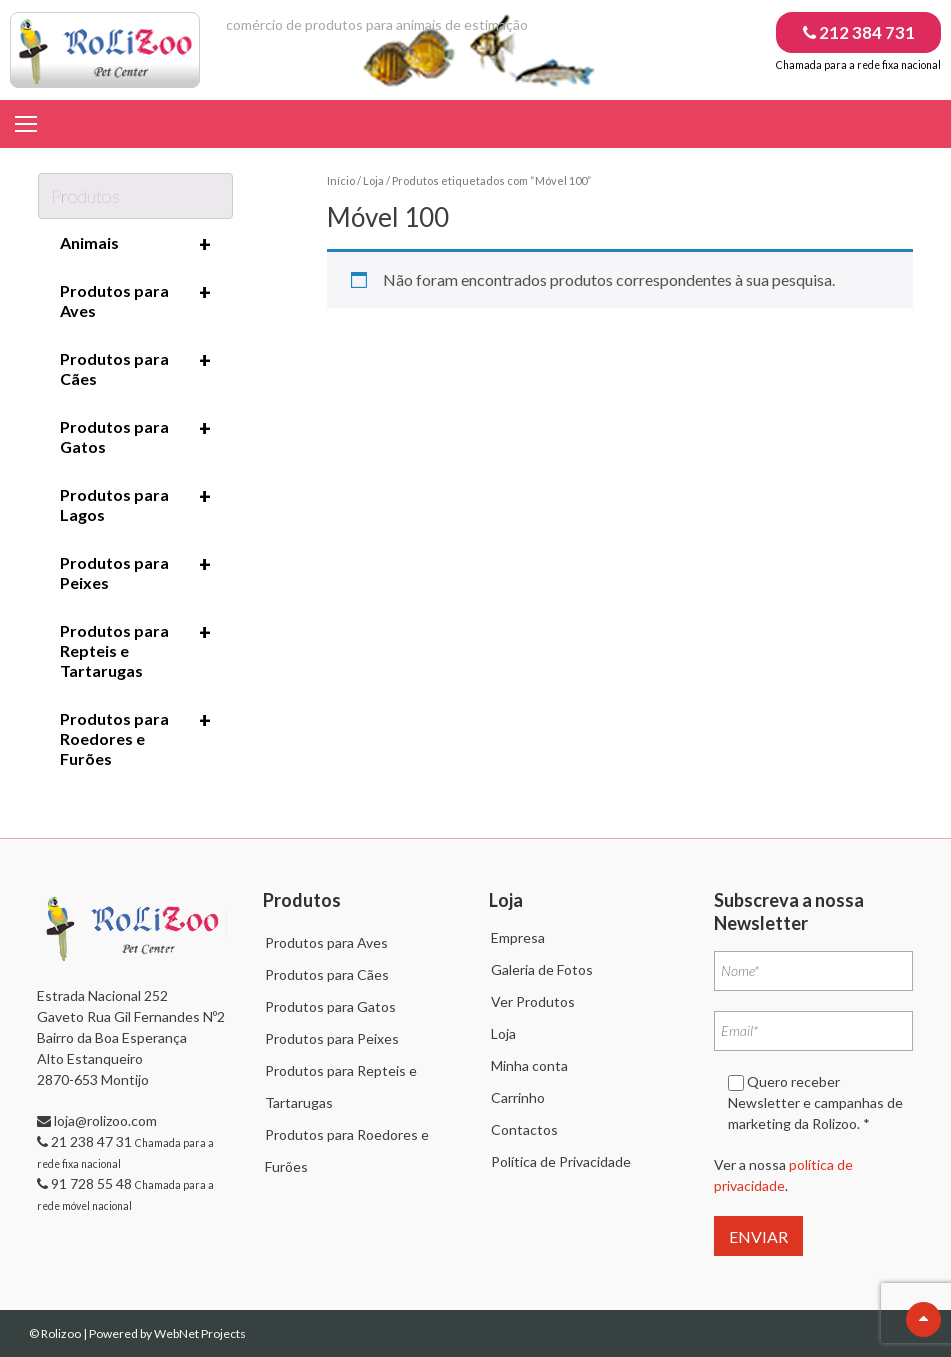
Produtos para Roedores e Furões (136, 738)
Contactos (524, 1129)
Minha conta (529, 1065)
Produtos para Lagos (136, 504)
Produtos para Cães (136, 368)
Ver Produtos (533, 1001)
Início (341, 180)
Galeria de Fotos (542, 969)
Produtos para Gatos (136, 436)
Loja (373, 180)
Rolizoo (62, 1333)
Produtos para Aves (136, 300)
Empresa (518, 937)
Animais (136, 244)
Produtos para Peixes (136, 572)
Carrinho (518, 1097)
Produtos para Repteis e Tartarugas (136, 650)
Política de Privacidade (561, 1161)
